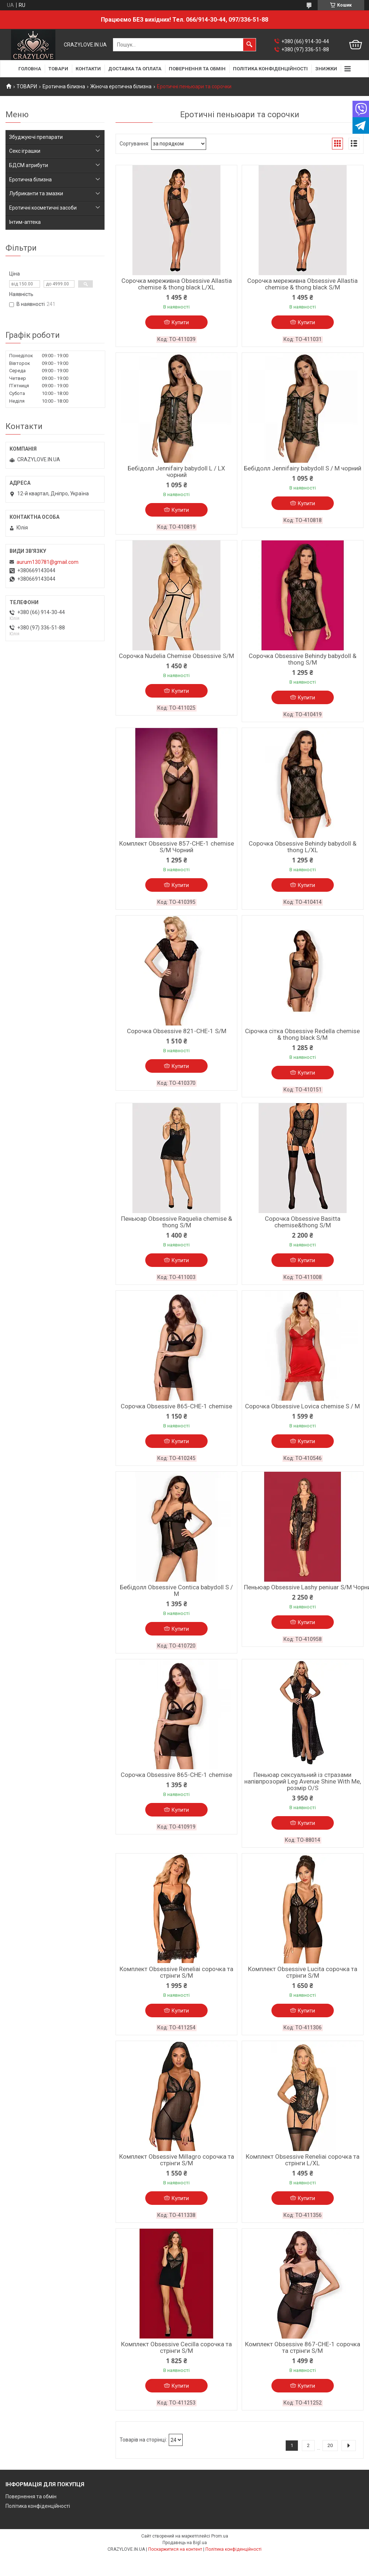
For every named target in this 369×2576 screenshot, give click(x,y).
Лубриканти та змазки (36, 193)
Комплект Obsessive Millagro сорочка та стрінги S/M (176, 2159)
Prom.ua (219, 2536)
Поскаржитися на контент (175, 2549)
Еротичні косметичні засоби (43, 208)
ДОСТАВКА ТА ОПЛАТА (134, 68)
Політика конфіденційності (38, 2506)
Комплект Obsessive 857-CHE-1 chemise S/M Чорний (176, 846)
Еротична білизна (64, 86)
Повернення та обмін (31, 2496)
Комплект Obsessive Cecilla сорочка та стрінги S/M (176, 2347)
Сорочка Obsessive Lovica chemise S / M (302, 1406)
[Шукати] (249, 44)
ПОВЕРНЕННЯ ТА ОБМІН (197, 68)
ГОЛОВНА (29, 68)
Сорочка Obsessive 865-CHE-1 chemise (176, 1406)
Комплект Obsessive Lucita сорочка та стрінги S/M (302, 1972)
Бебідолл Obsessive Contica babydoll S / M (176, 1590)
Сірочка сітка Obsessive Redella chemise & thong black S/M (302, 1034)
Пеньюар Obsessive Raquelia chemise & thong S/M (176, 1221)
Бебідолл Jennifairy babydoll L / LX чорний (176, 471)
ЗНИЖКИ (326, 68)
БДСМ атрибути (28, 165)
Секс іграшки (24, 151)
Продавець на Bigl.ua (184, 2542)
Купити (180, 322)
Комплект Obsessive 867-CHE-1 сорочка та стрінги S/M (302, 2347)
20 (330, 2445)
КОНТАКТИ (88, 68)
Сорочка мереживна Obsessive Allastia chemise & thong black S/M (302, 284)
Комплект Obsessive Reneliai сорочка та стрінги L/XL (302, 2159)
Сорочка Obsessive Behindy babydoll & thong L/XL (303, 846)
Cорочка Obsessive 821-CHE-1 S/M (176, 1031)
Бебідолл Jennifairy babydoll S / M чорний (302, 468)
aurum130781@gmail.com (47, 562)
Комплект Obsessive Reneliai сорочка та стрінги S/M (176, 1972)
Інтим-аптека (25, 222)
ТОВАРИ (58, 68)
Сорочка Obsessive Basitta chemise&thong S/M (302, 1221)
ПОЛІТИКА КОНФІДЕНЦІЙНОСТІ (270, 68)
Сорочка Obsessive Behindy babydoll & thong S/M (303, 659)
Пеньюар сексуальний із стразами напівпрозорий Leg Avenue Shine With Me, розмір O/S (302, 1781)
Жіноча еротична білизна (120, 86)
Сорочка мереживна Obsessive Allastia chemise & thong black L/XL (176, 284)
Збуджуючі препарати (36, 137)
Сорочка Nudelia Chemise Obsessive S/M (176, 656)
